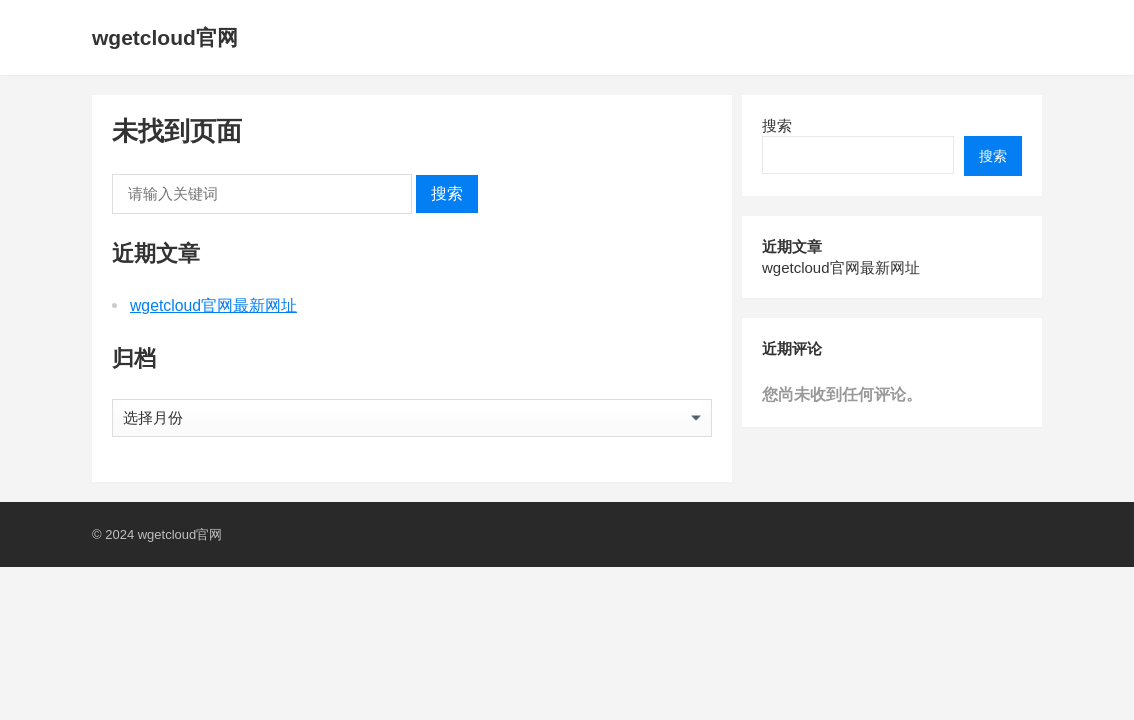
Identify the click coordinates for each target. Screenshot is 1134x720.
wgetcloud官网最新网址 (213, 305)
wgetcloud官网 (165, 37)
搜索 (447, 193)
